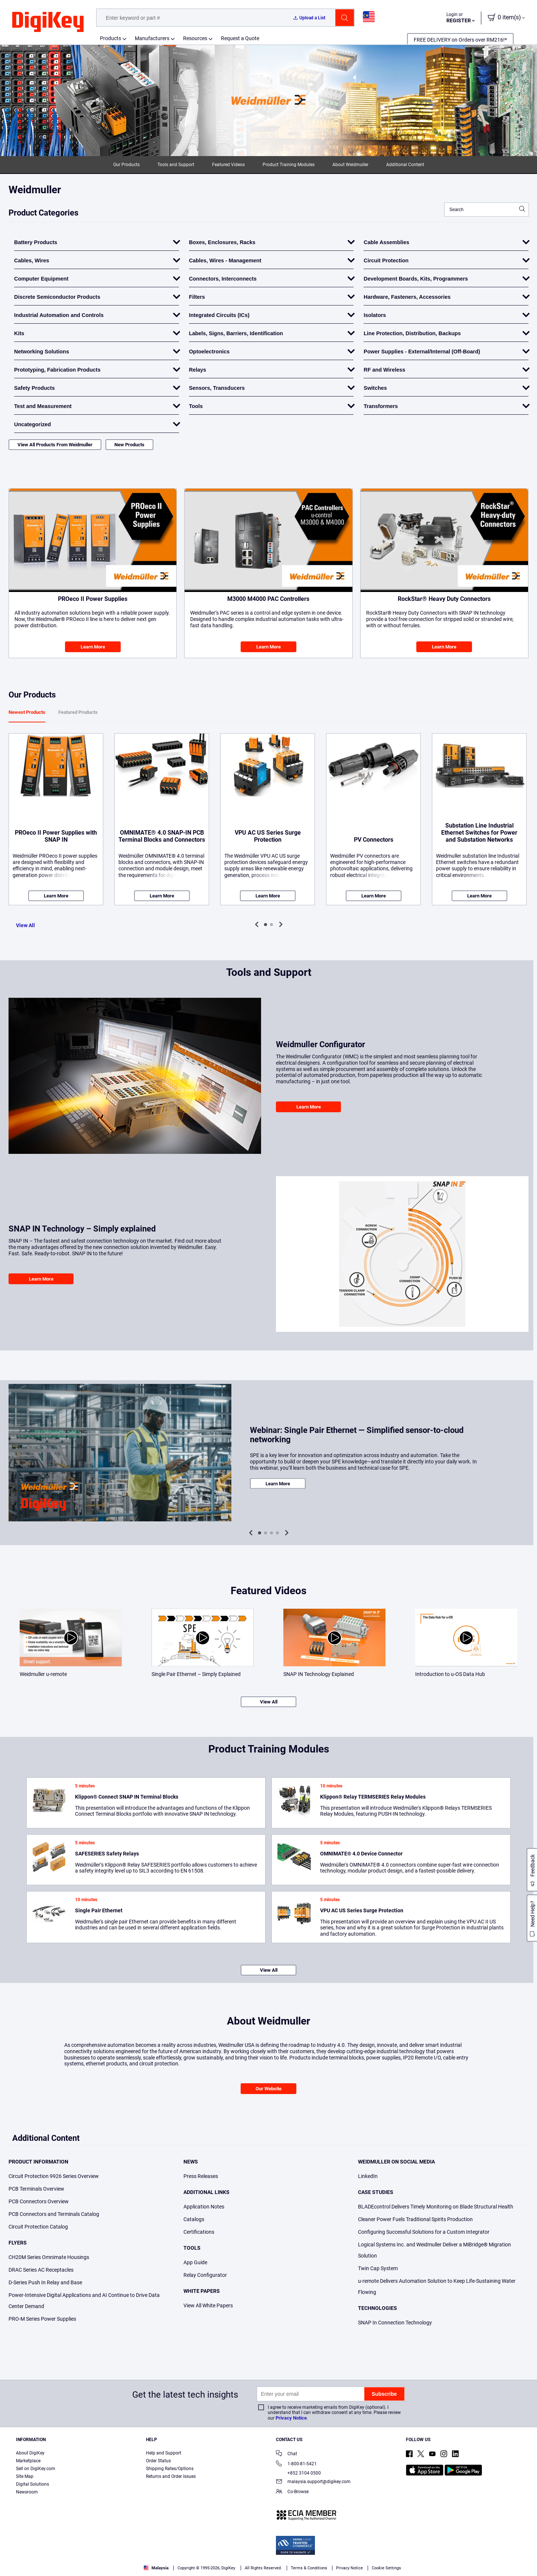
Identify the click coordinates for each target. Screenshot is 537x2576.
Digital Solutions (32, 2484)
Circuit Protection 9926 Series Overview (54, 2176)
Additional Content (405, 164)
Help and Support (163, 2453)
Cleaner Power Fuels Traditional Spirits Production (415, 2219)
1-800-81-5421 (296, 2464)
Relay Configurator (205, 2275)
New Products (129, 444)
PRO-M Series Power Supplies (42, 2319)
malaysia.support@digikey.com (313, 2482)
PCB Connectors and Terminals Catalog (54, 2214)
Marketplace (28, 2460)
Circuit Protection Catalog (38, 2227)
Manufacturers (152, 38)
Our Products (126, 164)
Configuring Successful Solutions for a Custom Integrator (423, 2232)
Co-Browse (292, 2492)
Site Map (24, 2476)
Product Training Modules (289, 164)
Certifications (198, 2232)
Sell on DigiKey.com (35, 2468)
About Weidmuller (350, 164)
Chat (286, 2454)
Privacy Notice (291, 2418)
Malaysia (156, 2568)
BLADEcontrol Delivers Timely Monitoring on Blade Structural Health (435, 2207)
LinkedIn (368, 2176)
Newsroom (27, 2492)
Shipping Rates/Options (169, 2468)
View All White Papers (208, 2305)
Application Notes (203, 2207)
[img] (48, 22)
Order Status (158, 2460)
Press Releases (200, 2176)
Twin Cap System (378, 2268)
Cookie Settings (386, 2568)
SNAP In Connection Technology (395, 2323)
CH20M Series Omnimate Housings (49, 2257)
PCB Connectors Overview (39, 2201)
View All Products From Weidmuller (54, 444)
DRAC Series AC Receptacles (41, 2270)
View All (25, 925)
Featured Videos (228, 164)
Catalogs (193, 2219)
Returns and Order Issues (171, 2476)
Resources (195, 38)
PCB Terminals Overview (36, 2189)
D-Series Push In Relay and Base (45, 2282)
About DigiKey (30, 2453)
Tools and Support (175, 164)
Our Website (268, 2088)
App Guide (195, 2262)
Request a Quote (240, 38)
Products (110, 38)
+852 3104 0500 (298, 2473)
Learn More (93, 647)
